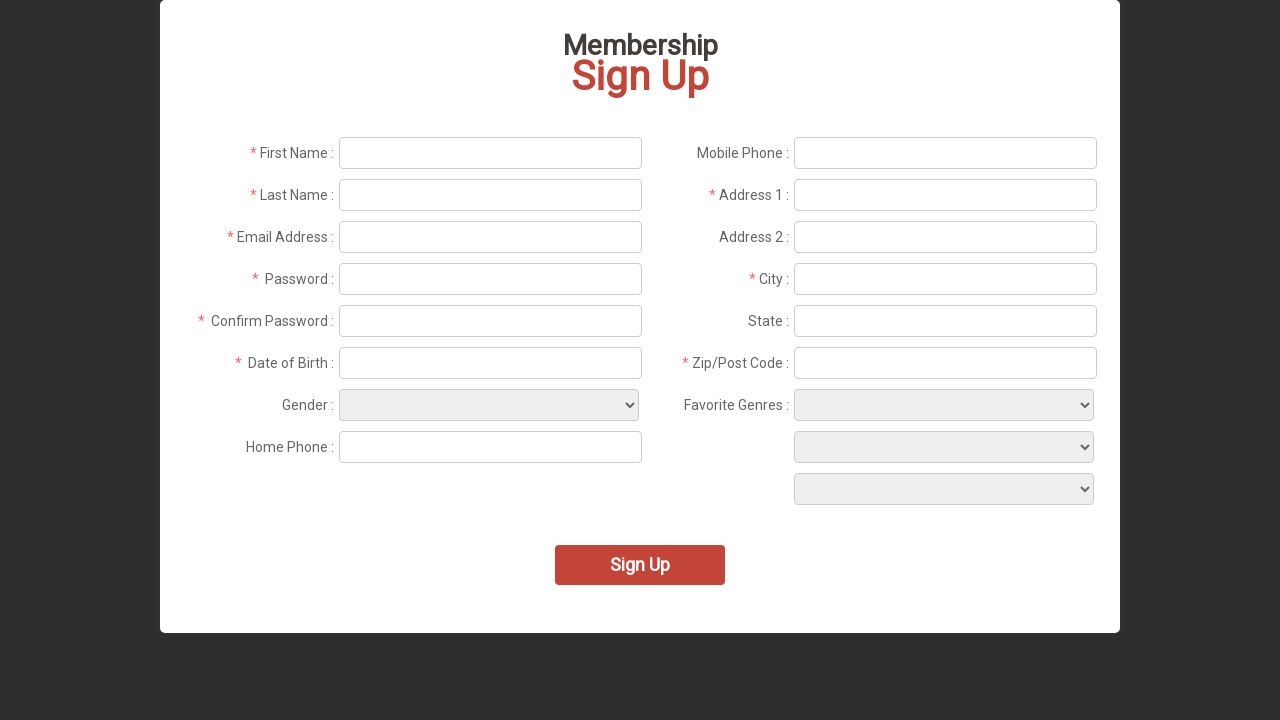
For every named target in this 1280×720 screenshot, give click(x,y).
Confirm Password (269, 321)
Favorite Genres (733, 405)
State (765, 321)
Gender (305, 405)
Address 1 (751, 195)
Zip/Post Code (737, 363)
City (771, 279)
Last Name (294, 195)
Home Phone (287, 447)
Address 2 (751, 237)
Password (296, 279)
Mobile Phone (740, 153)
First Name (294, 153)
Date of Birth (288, 363)
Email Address (282, 237)
